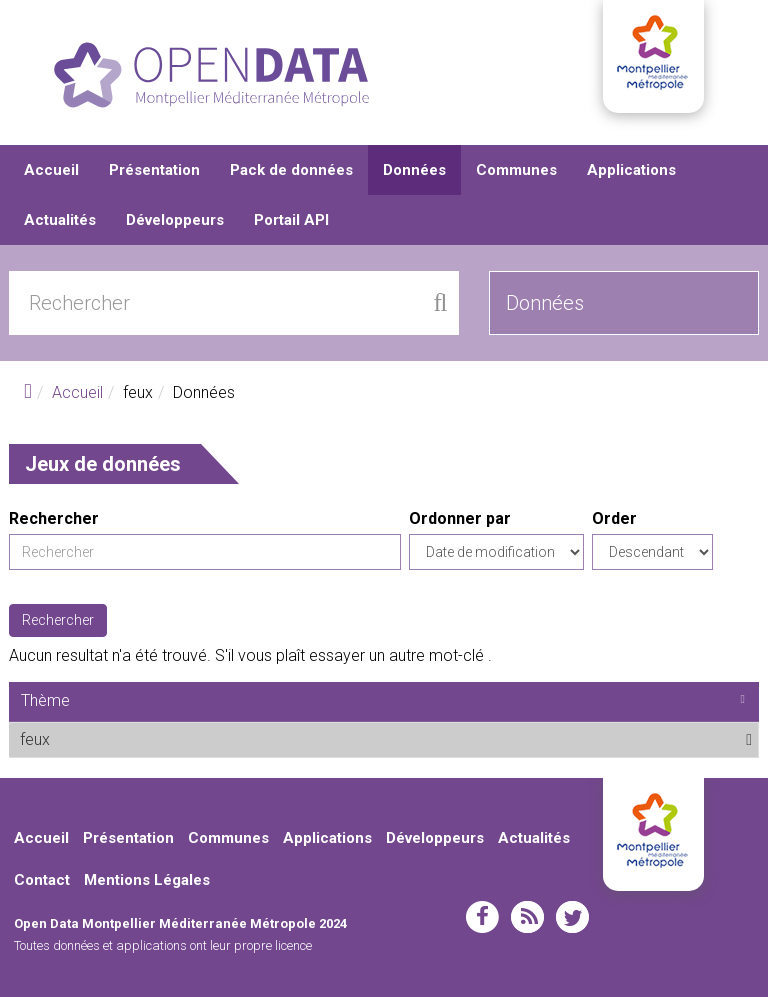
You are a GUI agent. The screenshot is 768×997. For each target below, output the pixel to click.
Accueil (51, 170)
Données (414, 170)
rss (527, 917)
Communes (516, 170)
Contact (42, 880)
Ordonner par (460, 518)
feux (99, 739)
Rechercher (54, 518)
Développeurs (175, 220)
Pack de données (291, 170)
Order (614, 518)
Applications (631, 170)
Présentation (154, 170)
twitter (572, 917)
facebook (482, 917)
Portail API (291, 220)
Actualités (60, 220)
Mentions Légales (147, 880)
